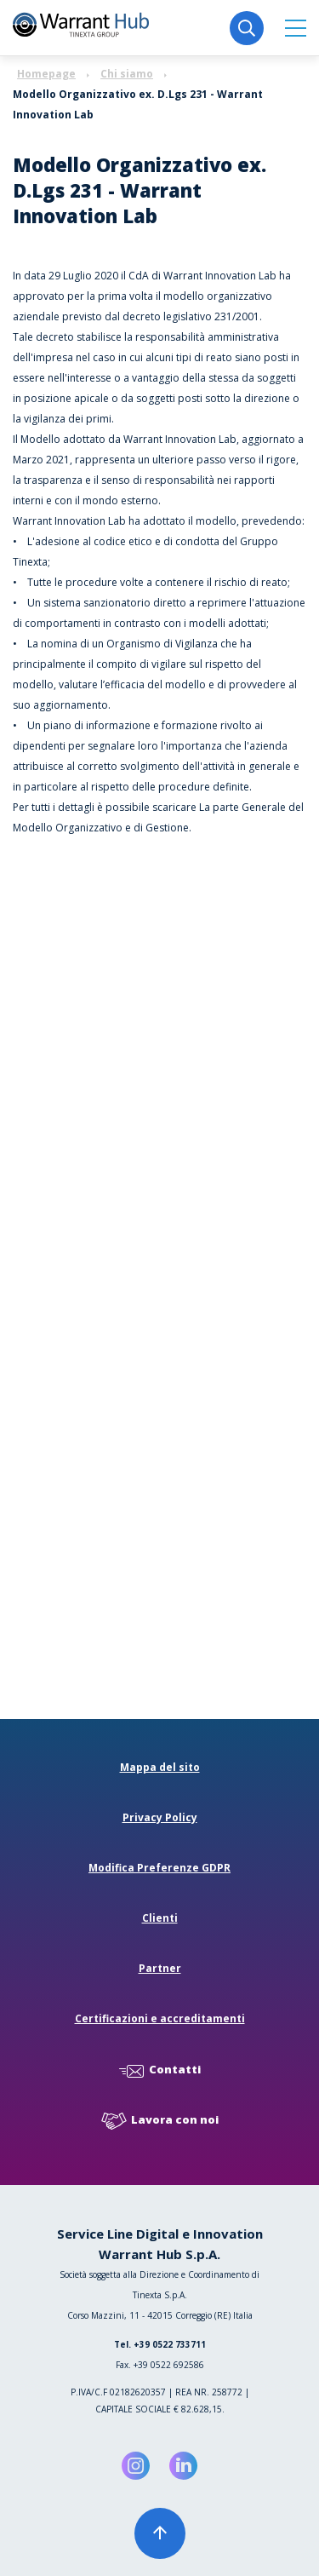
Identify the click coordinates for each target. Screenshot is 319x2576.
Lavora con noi (160, 2121)
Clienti (160, 1918)
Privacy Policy (159, 1817)
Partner (160, 1968)
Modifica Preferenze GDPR (159, 1867)
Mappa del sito (160, 1767)
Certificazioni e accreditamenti (160, 2018)
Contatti (160, 2070)
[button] (295, 27)
